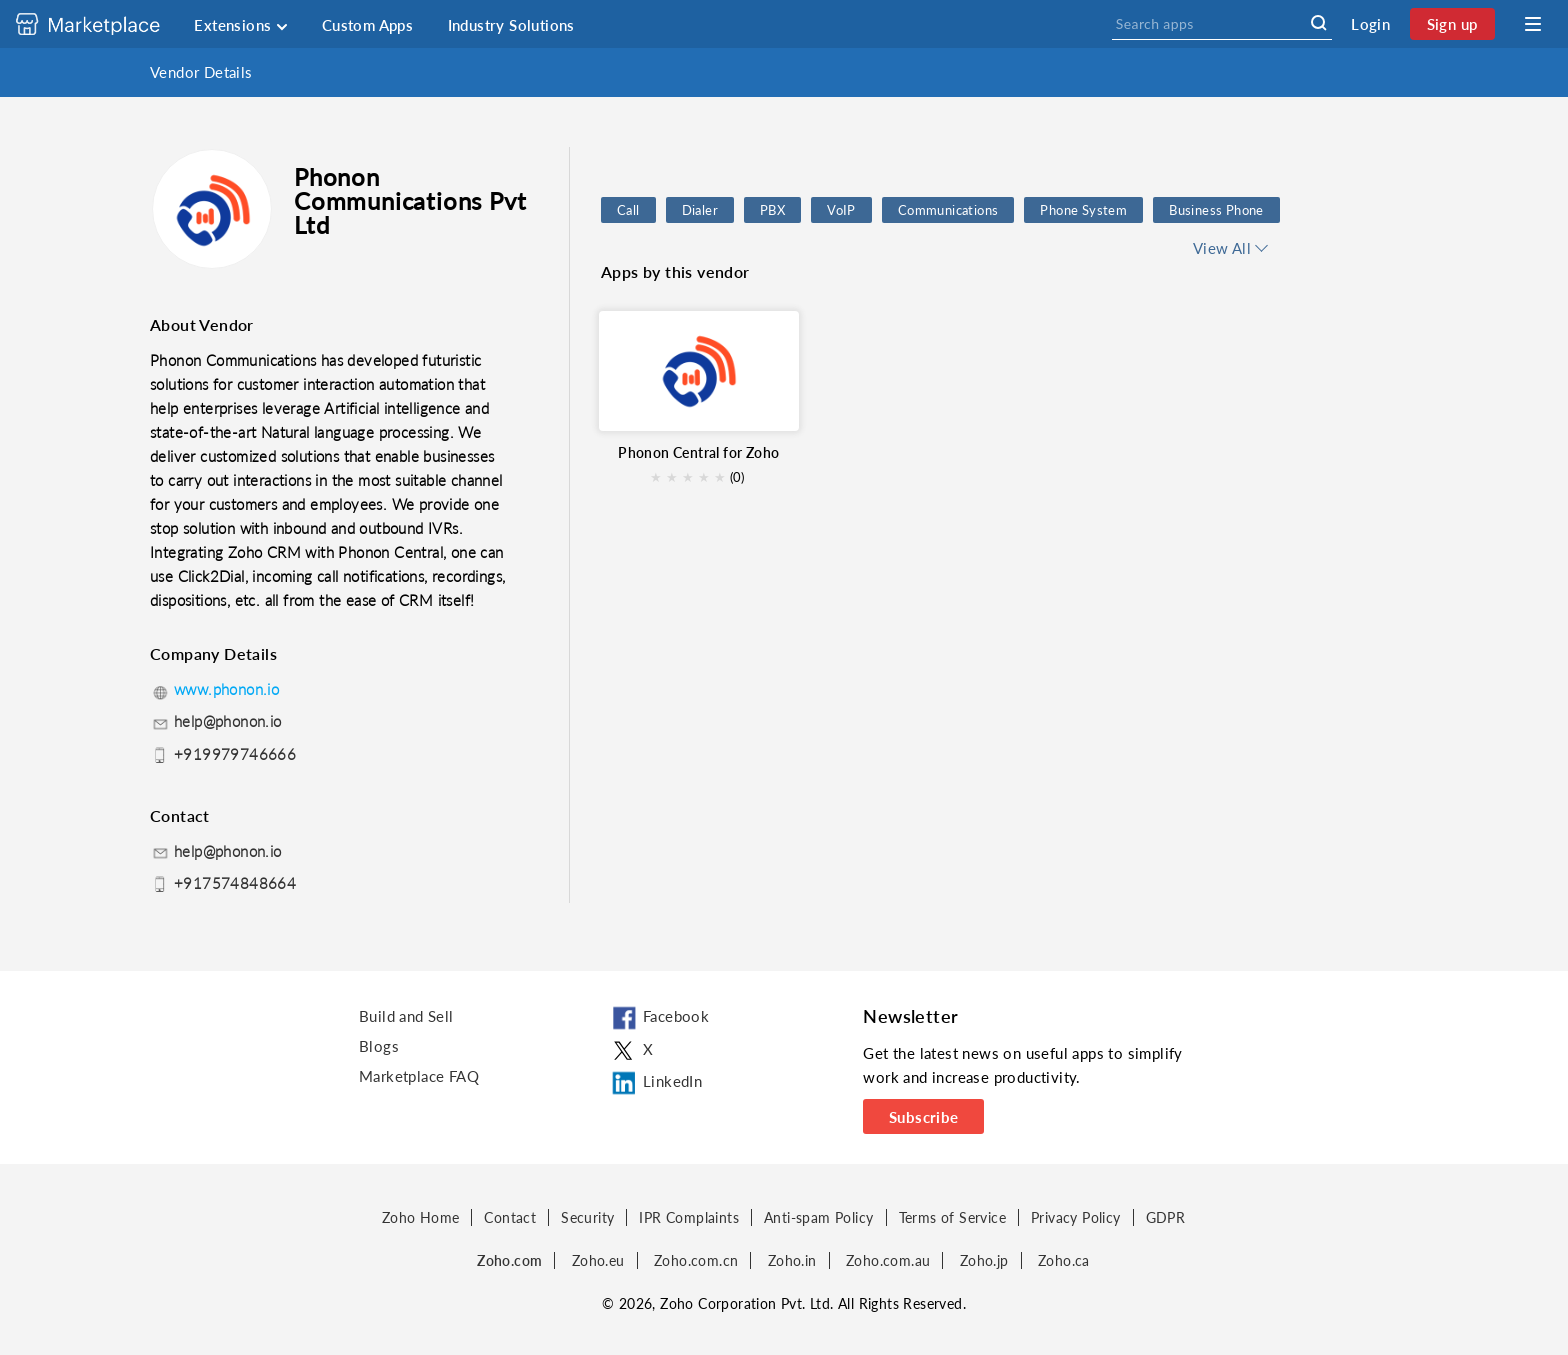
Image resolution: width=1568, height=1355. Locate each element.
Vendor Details (201, 72)
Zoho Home (421, 1217)
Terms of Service (952, 1217)
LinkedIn (655, 1083)
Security (587, 1217)
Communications (948, 210)
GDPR (1166, 1217)
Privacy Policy (1076, 1217)
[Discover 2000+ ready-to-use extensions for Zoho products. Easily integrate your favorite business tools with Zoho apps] (103, 24)
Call (628, 210)
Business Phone (1216, 210)
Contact (510, 1217)
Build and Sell (406, 1016)
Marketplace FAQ (419, 1076)
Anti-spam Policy (818, 1217)
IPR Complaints (689, 1217)
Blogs (379, 1046)
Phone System (1083, 210)
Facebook (659, 1019)
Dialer (700, 210)
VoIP (841, 210)
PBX (772, 210)
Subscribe (924, 1117)
